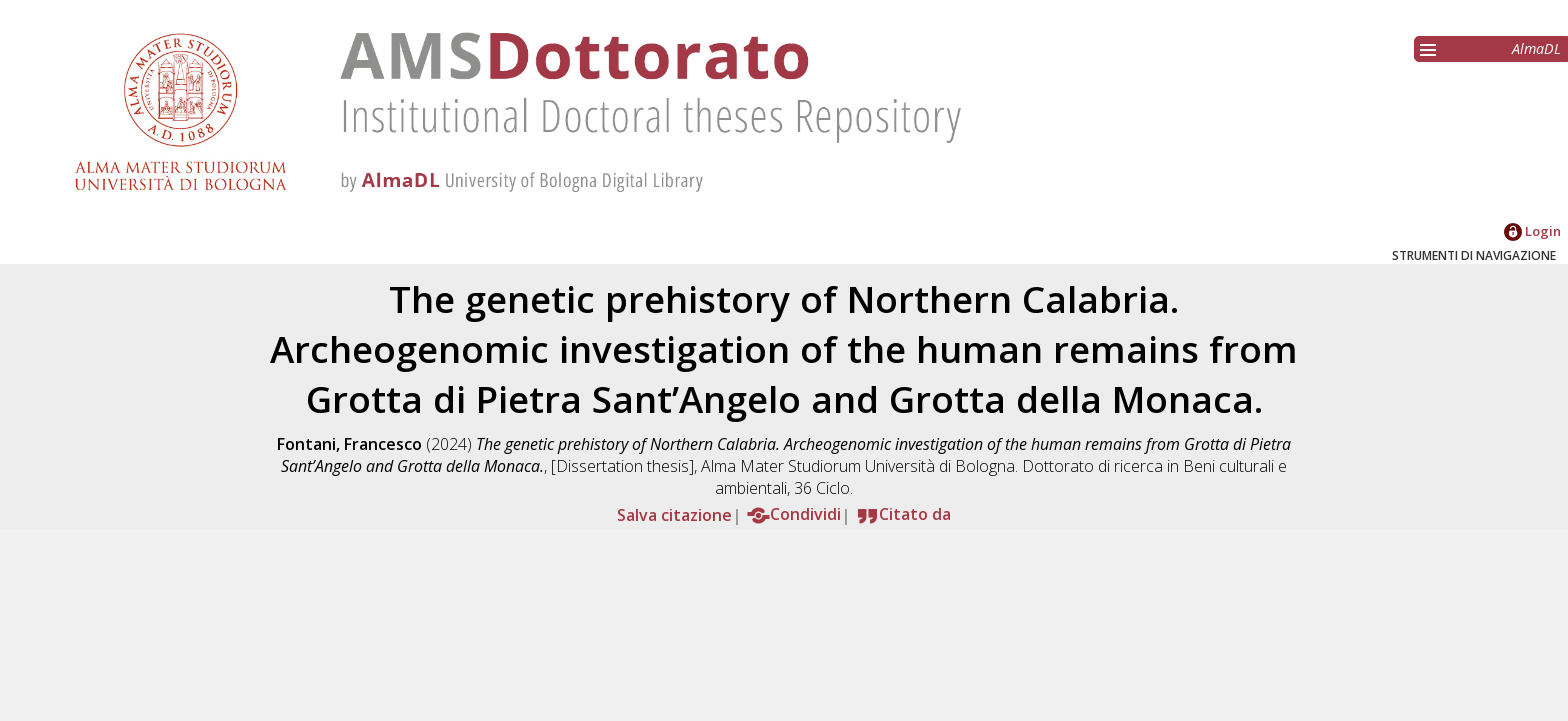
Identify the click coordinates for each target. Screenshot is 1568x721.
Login (1532, 231)
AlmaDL (1536, 48)
